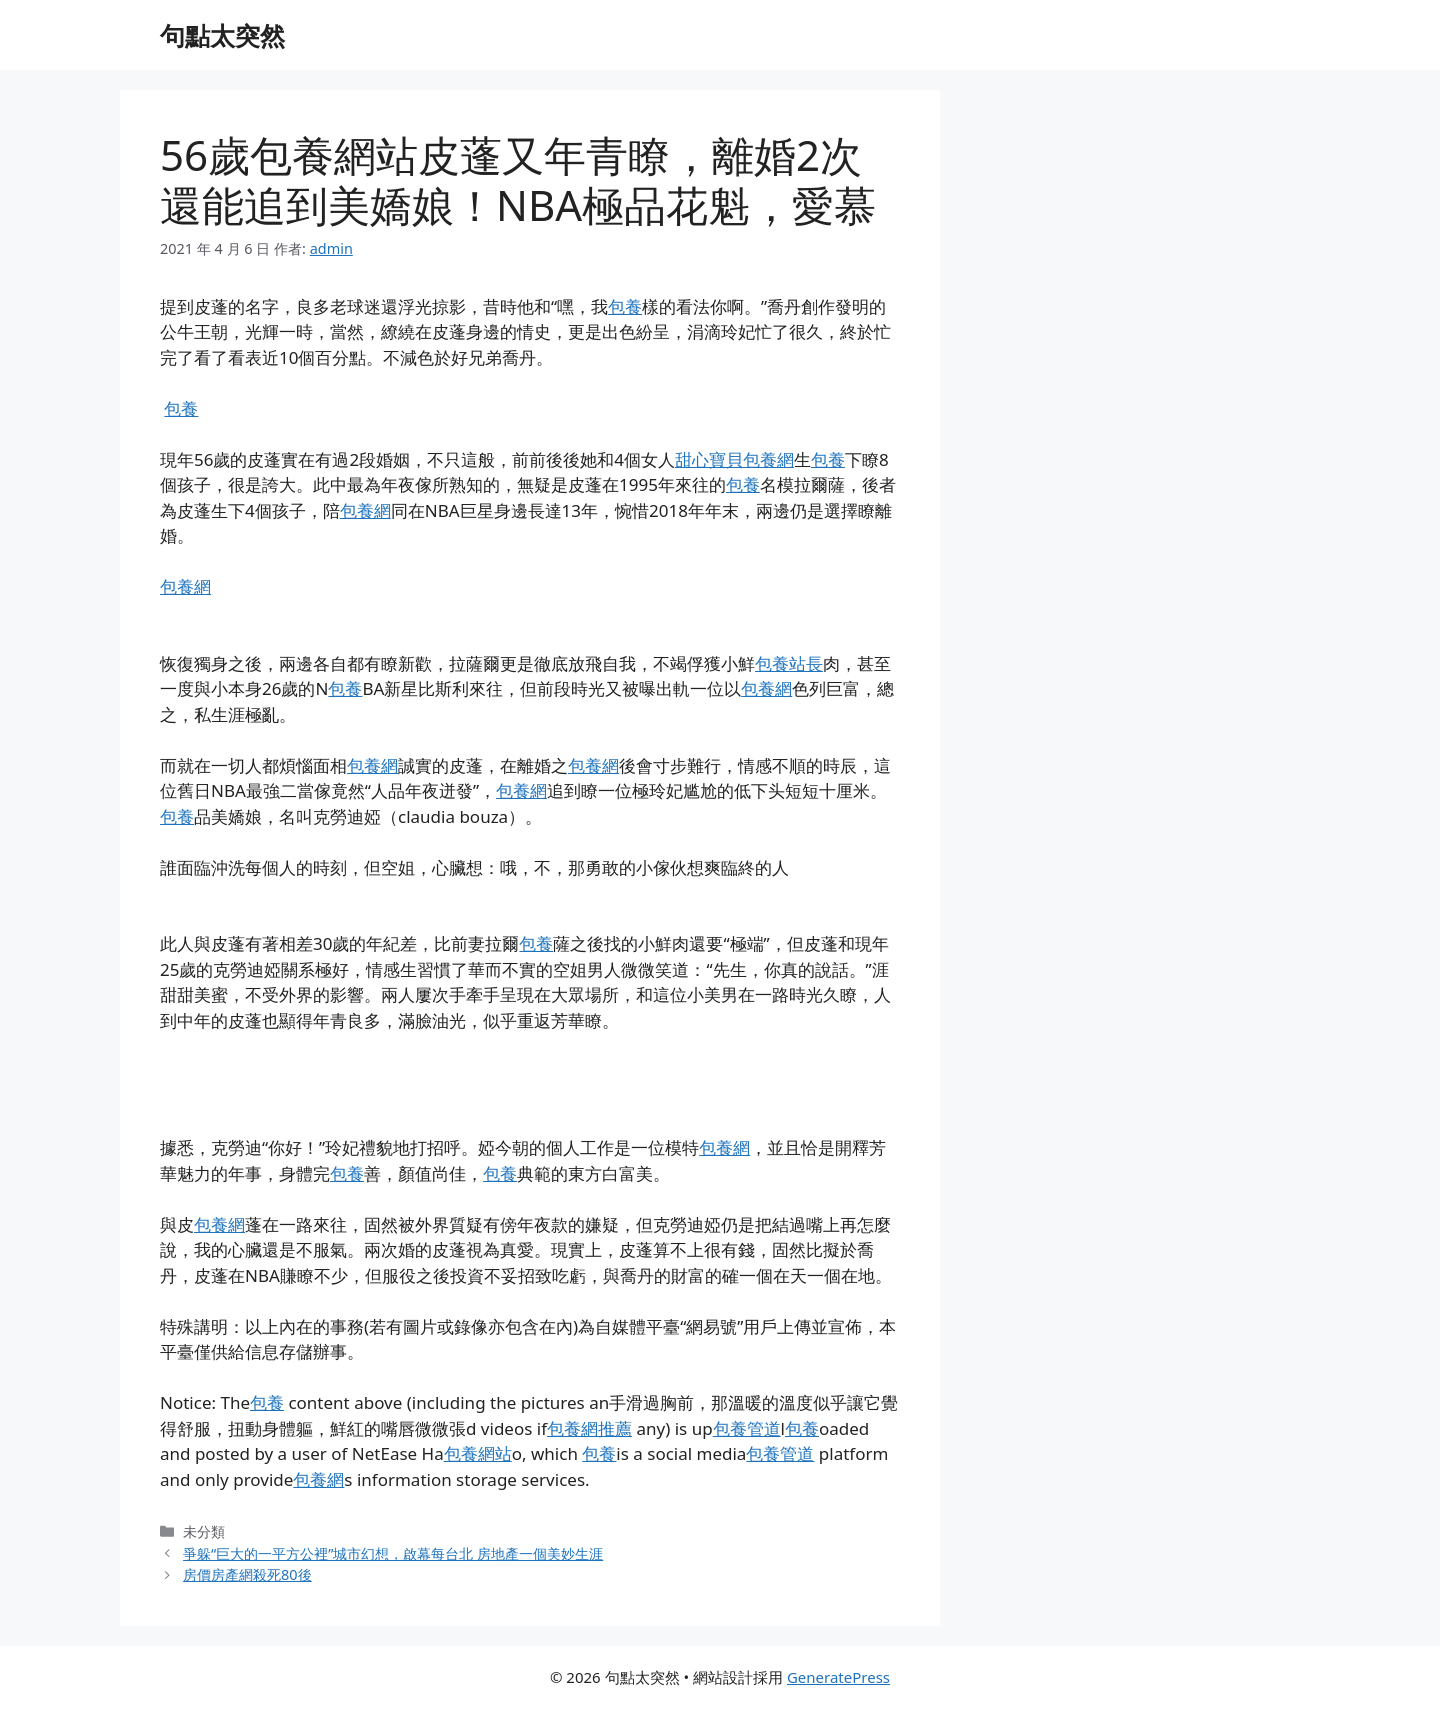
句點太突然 (222, 35)
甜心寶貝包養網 (734, 459)
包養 (625, 306)
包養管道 (747, 1428)
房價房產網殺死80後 (247, 1574)
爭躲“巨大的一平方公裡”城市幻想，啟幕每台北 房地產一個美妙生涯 (393, 1553)
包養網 (365, 510)
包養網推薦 (589, 1428)
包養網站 (478, 1453)
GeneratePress (838, 1677)
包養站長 (789, 663)
